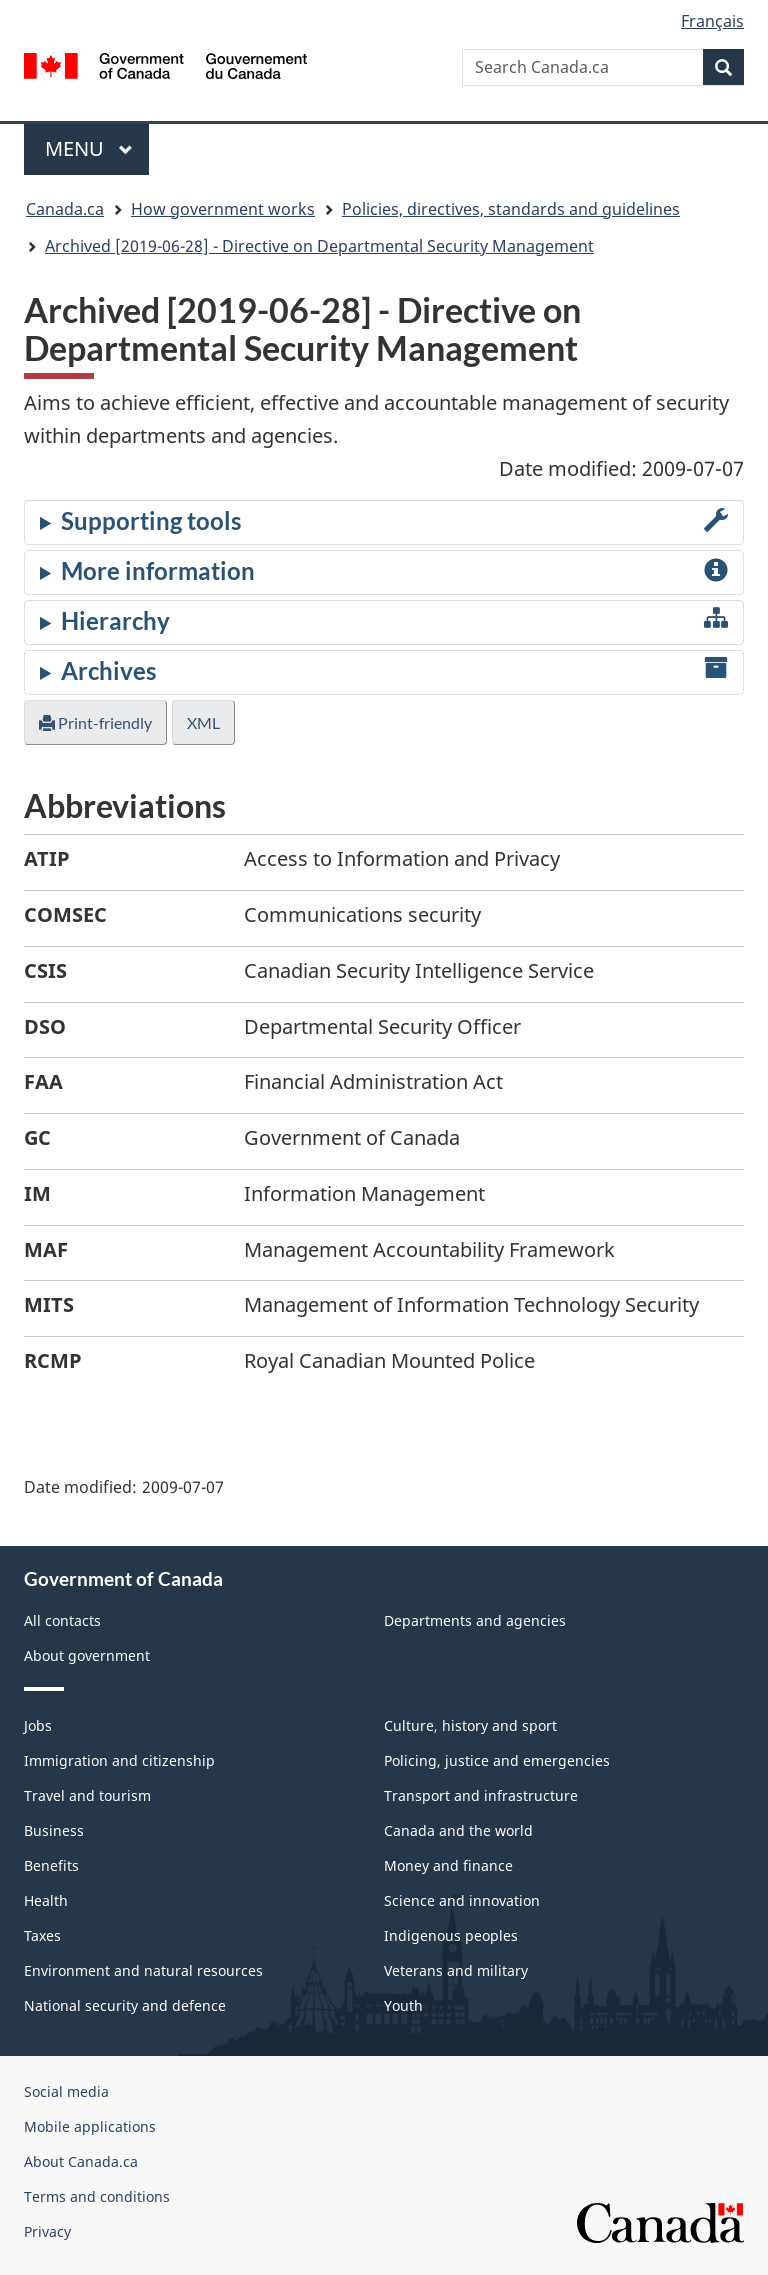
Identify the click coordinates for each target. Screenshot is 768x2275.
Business (54, 1830)
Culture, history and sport (470, 1725)
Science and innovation (462, 1900)
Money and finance (448, 1865)
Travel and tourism (87, 1795)
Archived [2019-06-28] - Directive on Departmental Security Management (319, 246)
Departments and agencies (475, 1620)
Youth (403, 2005)
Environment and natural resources (143, 1970)
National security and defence (125, 2005)
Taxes (42, 1935)
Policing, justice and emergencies (497, 1760)
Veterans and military (456, 1970)
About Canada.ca (81, 2161)
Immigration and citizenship (119, 1760)
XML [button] (203, 722)
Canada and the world (458, 1830)
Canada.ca (65, 209)
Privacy (47, 2231)
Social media (66, 2091)
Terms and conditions (97, 2196)
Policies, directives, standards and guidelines (511, 209)
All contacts (62, 1620)
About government (87, 1655)
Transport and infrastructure (481, 1795)
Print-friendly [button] (95, 722)
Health (46, 1900)
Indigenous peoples (451, 1935)
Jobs (38, 1725)
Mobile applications (90, 2126)
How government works (223, 209)
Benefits (51, 1865)
